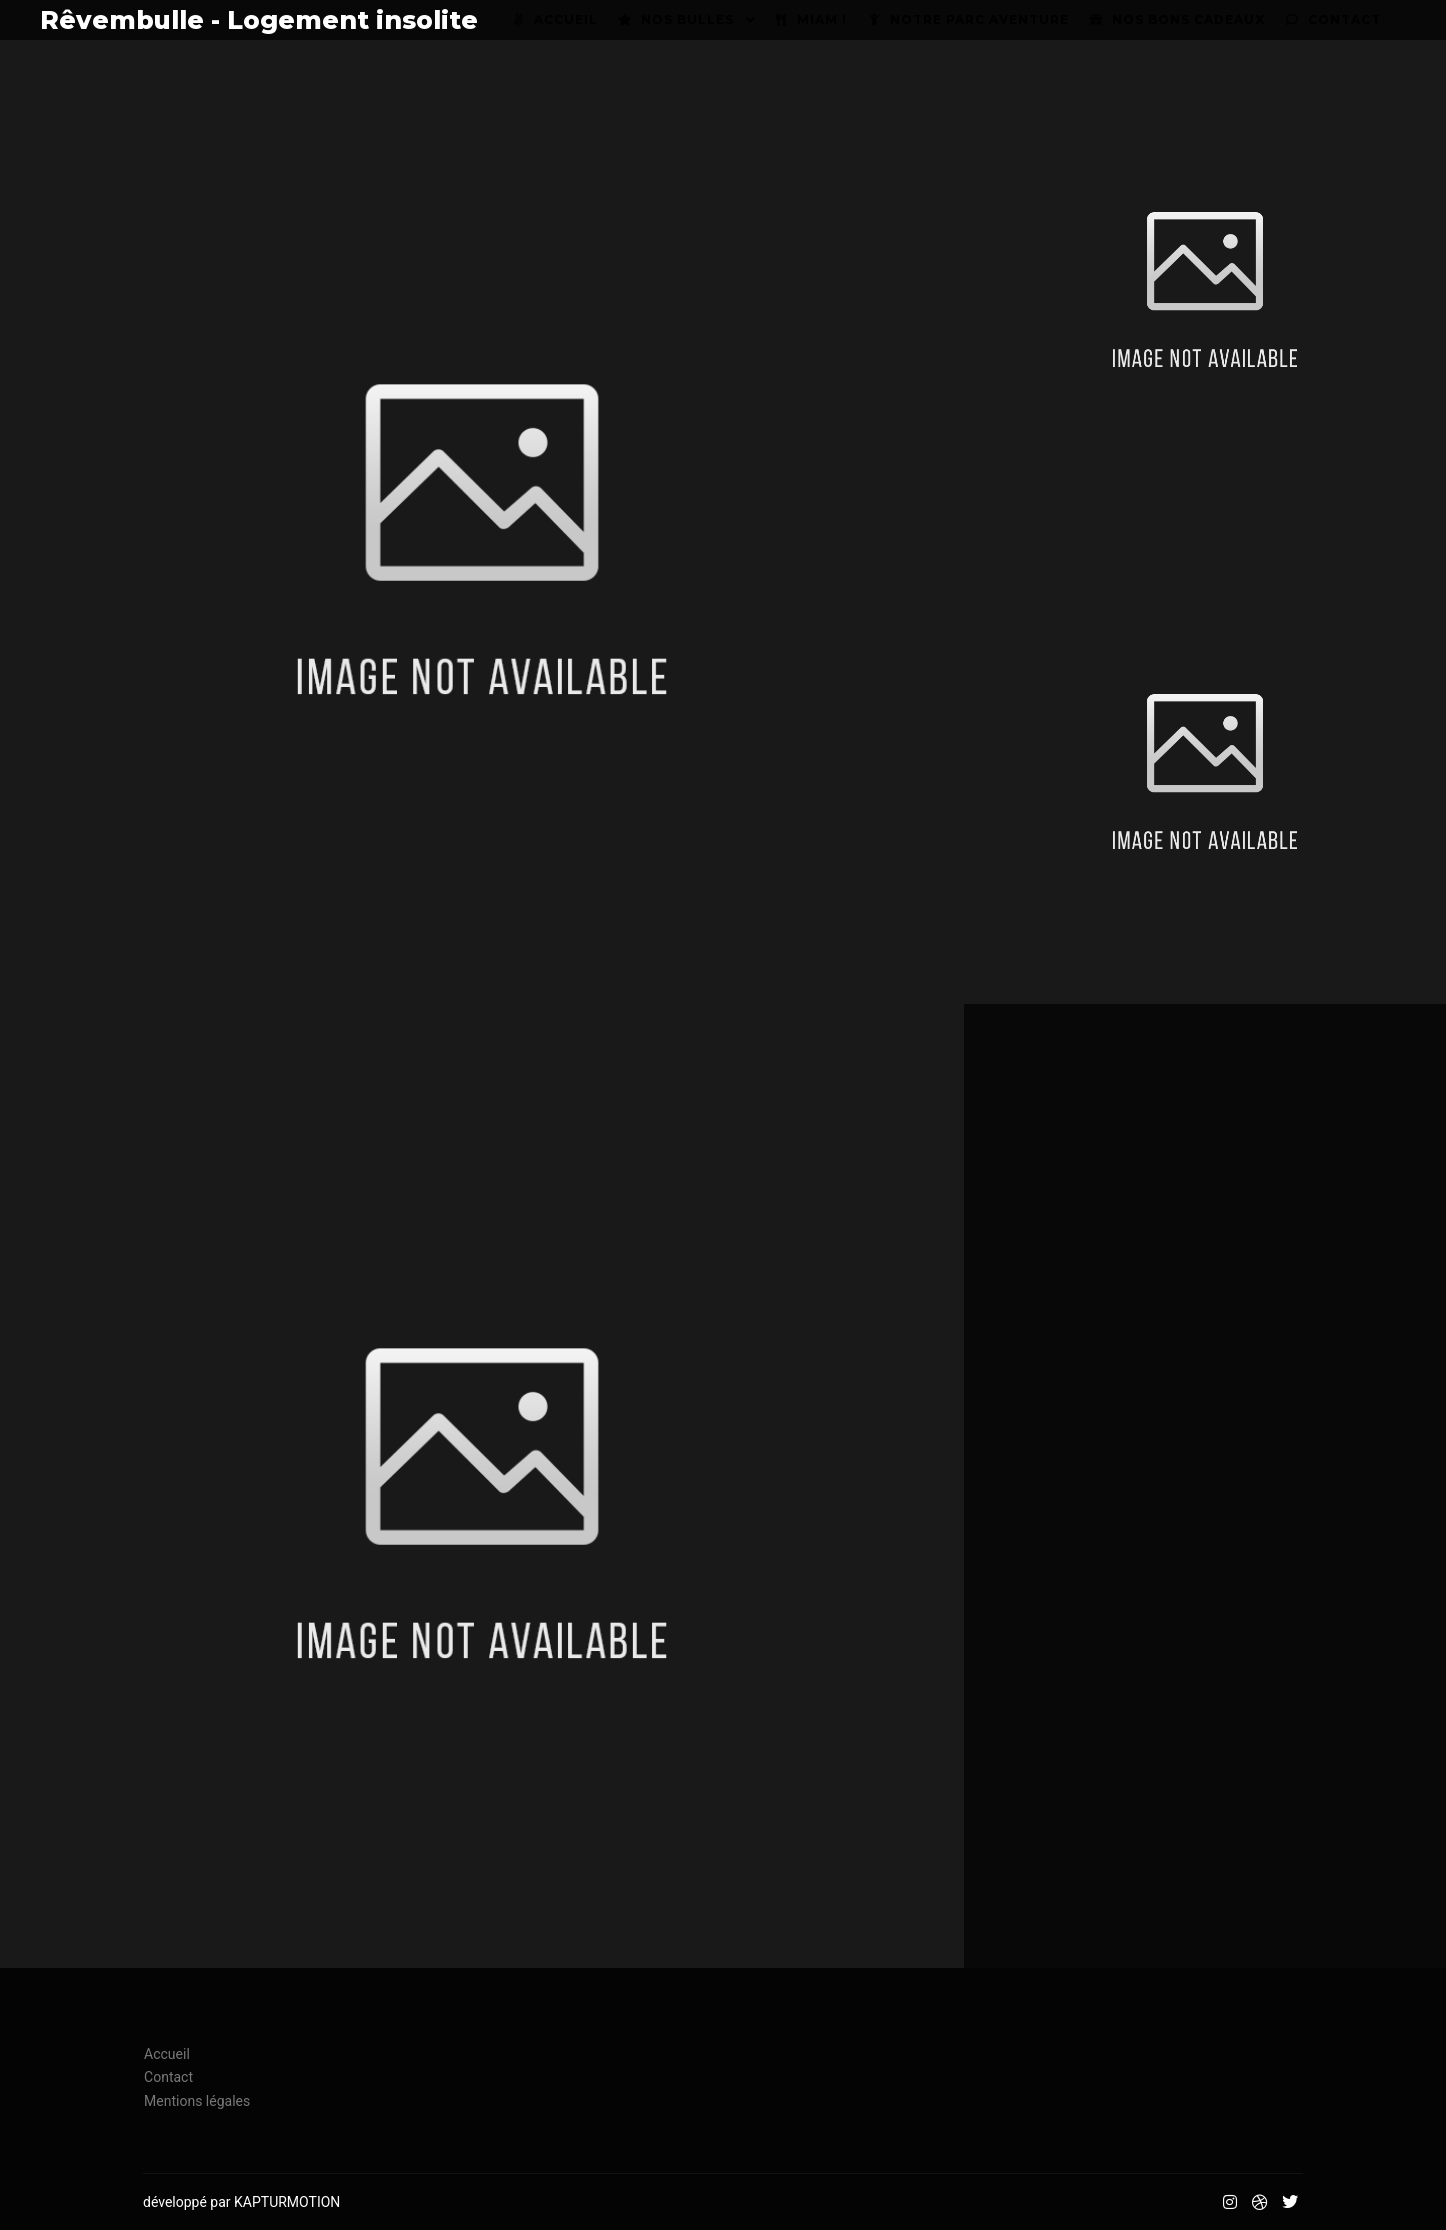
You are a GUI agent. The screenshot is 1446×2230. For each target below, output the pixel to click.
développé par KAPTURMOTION (241, 2202)
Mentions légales (197, 2101)
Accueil (167, 2054)
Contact (168, 2077)
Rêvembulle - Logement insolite (140, 20)
